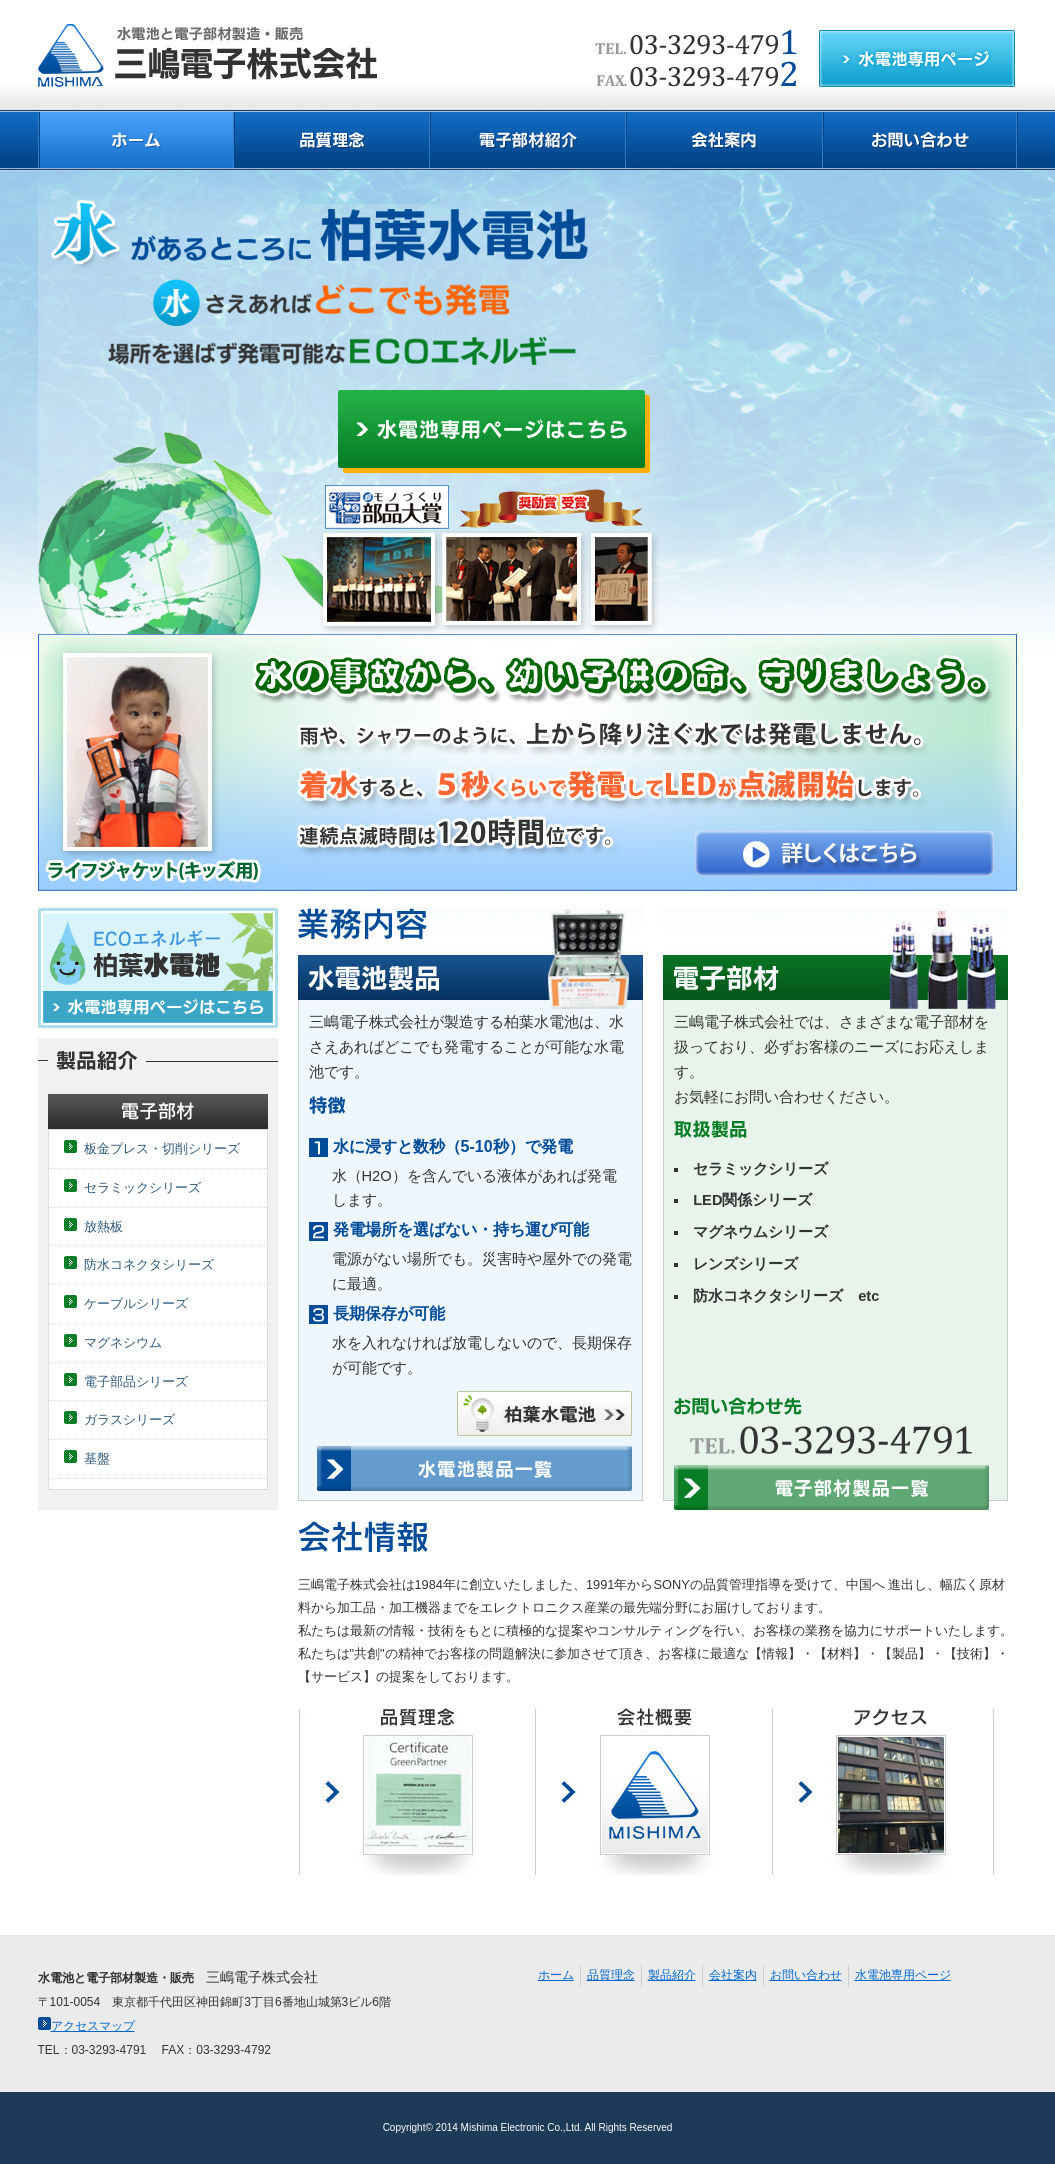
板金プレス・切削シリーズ (162, 1148)
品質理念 (611, 1975)
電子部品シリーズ (136, 1381)
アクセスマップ (86, 2026)
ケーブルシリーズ (136, 1303)
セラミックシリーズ (142, 1187)
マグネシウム (123, 1342)
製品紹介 (672, 1975)
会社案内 (733, 1975)
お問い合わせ (806, 1975)
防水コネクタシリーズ (149, 1264)
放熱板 (103, 1226)
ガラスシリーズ (129, 1419)
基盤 (97, 1458)
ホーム (556, 1975)
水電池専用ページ (903, 1975)
